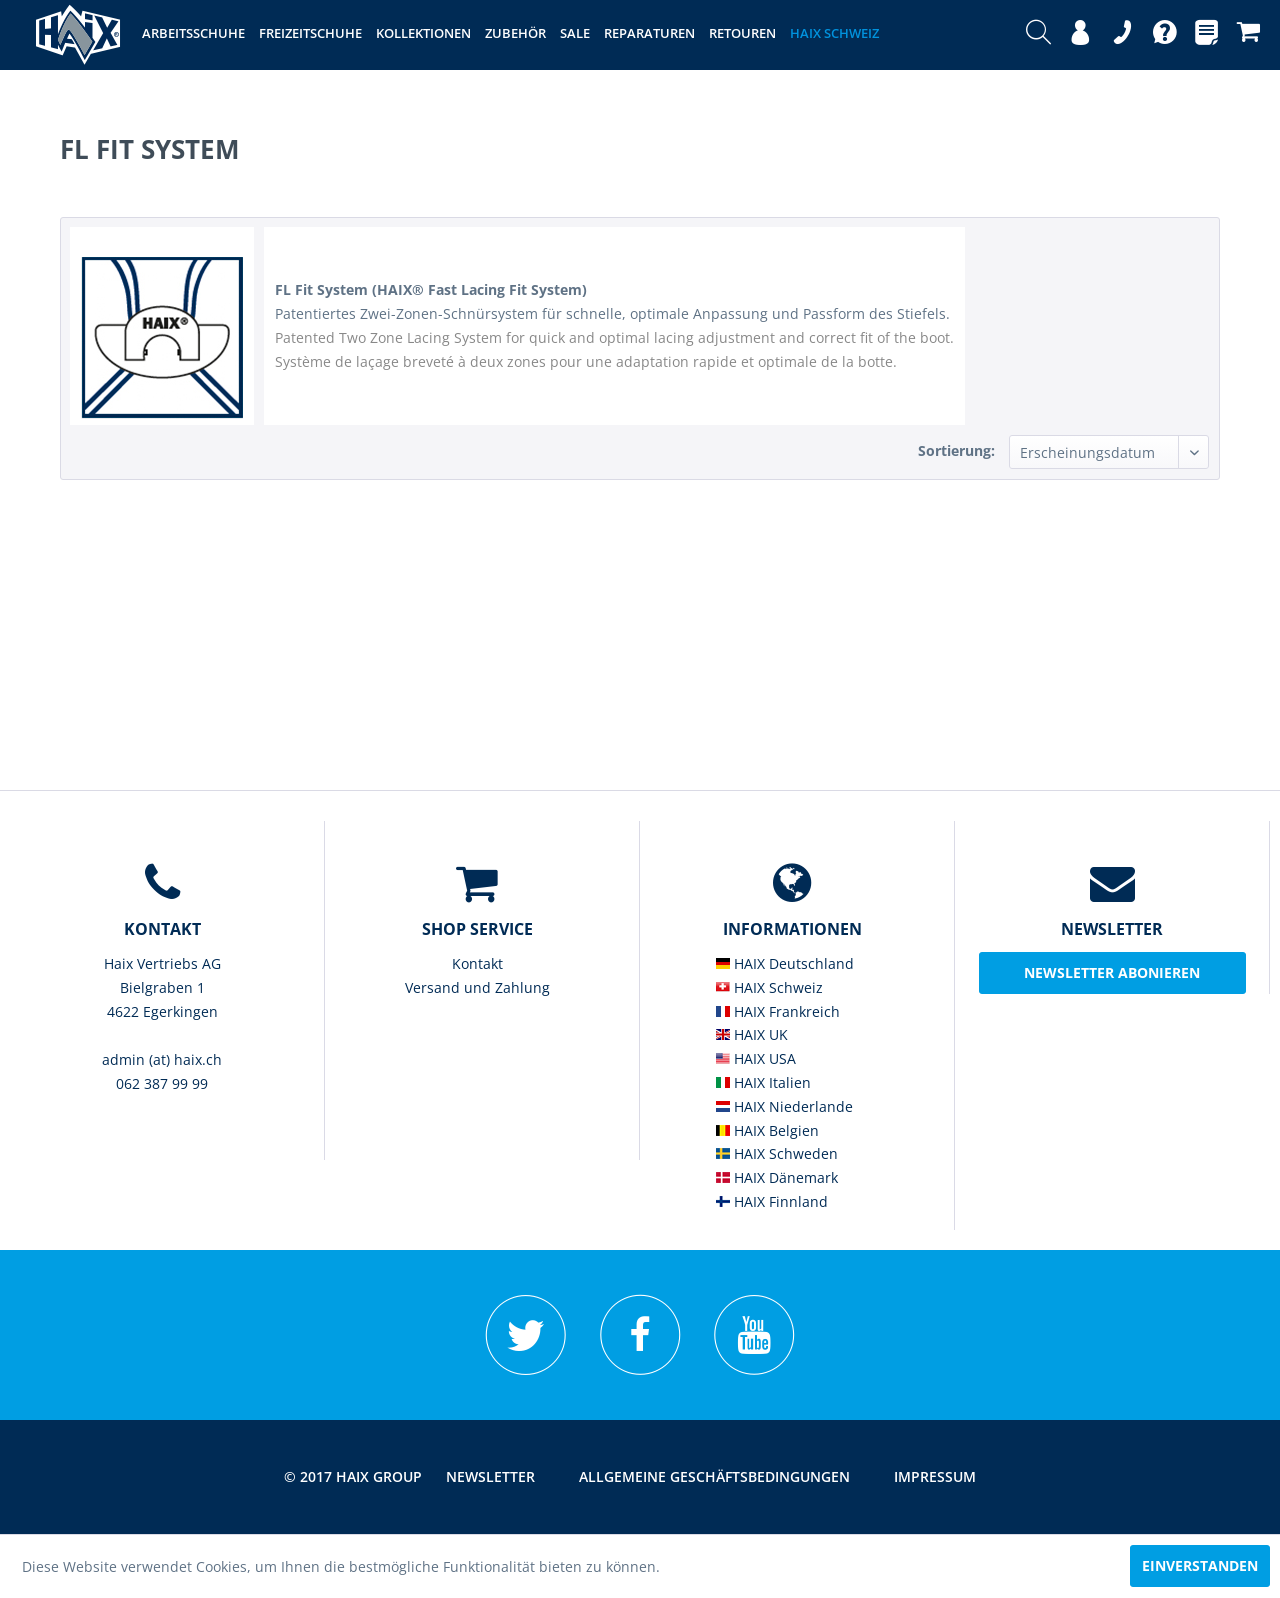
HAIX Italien (763, 1082)
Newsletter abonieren (1112, 972)
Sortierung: (956, 450)
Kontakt (477, 963)
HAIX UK (752, 1034)
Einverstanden (1200, 1565)
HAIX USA (756, 1058)
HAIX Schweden (777, 1153)
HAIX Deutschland (785, 963)
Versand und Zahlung (477, 987)
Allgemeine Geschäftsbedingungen (714, 1476)
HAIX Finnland (772, 1201)
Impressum (935, 1476)
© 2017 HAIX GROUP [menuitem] (353, 1476)
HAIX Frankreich (778, 1011)
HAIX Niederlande (784, 1106)
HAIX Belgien (767, 1130)
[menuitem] (1038, 35)
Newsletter (490, 1476)
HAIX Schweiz (769, 987)
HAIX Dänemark (777, 1177)
